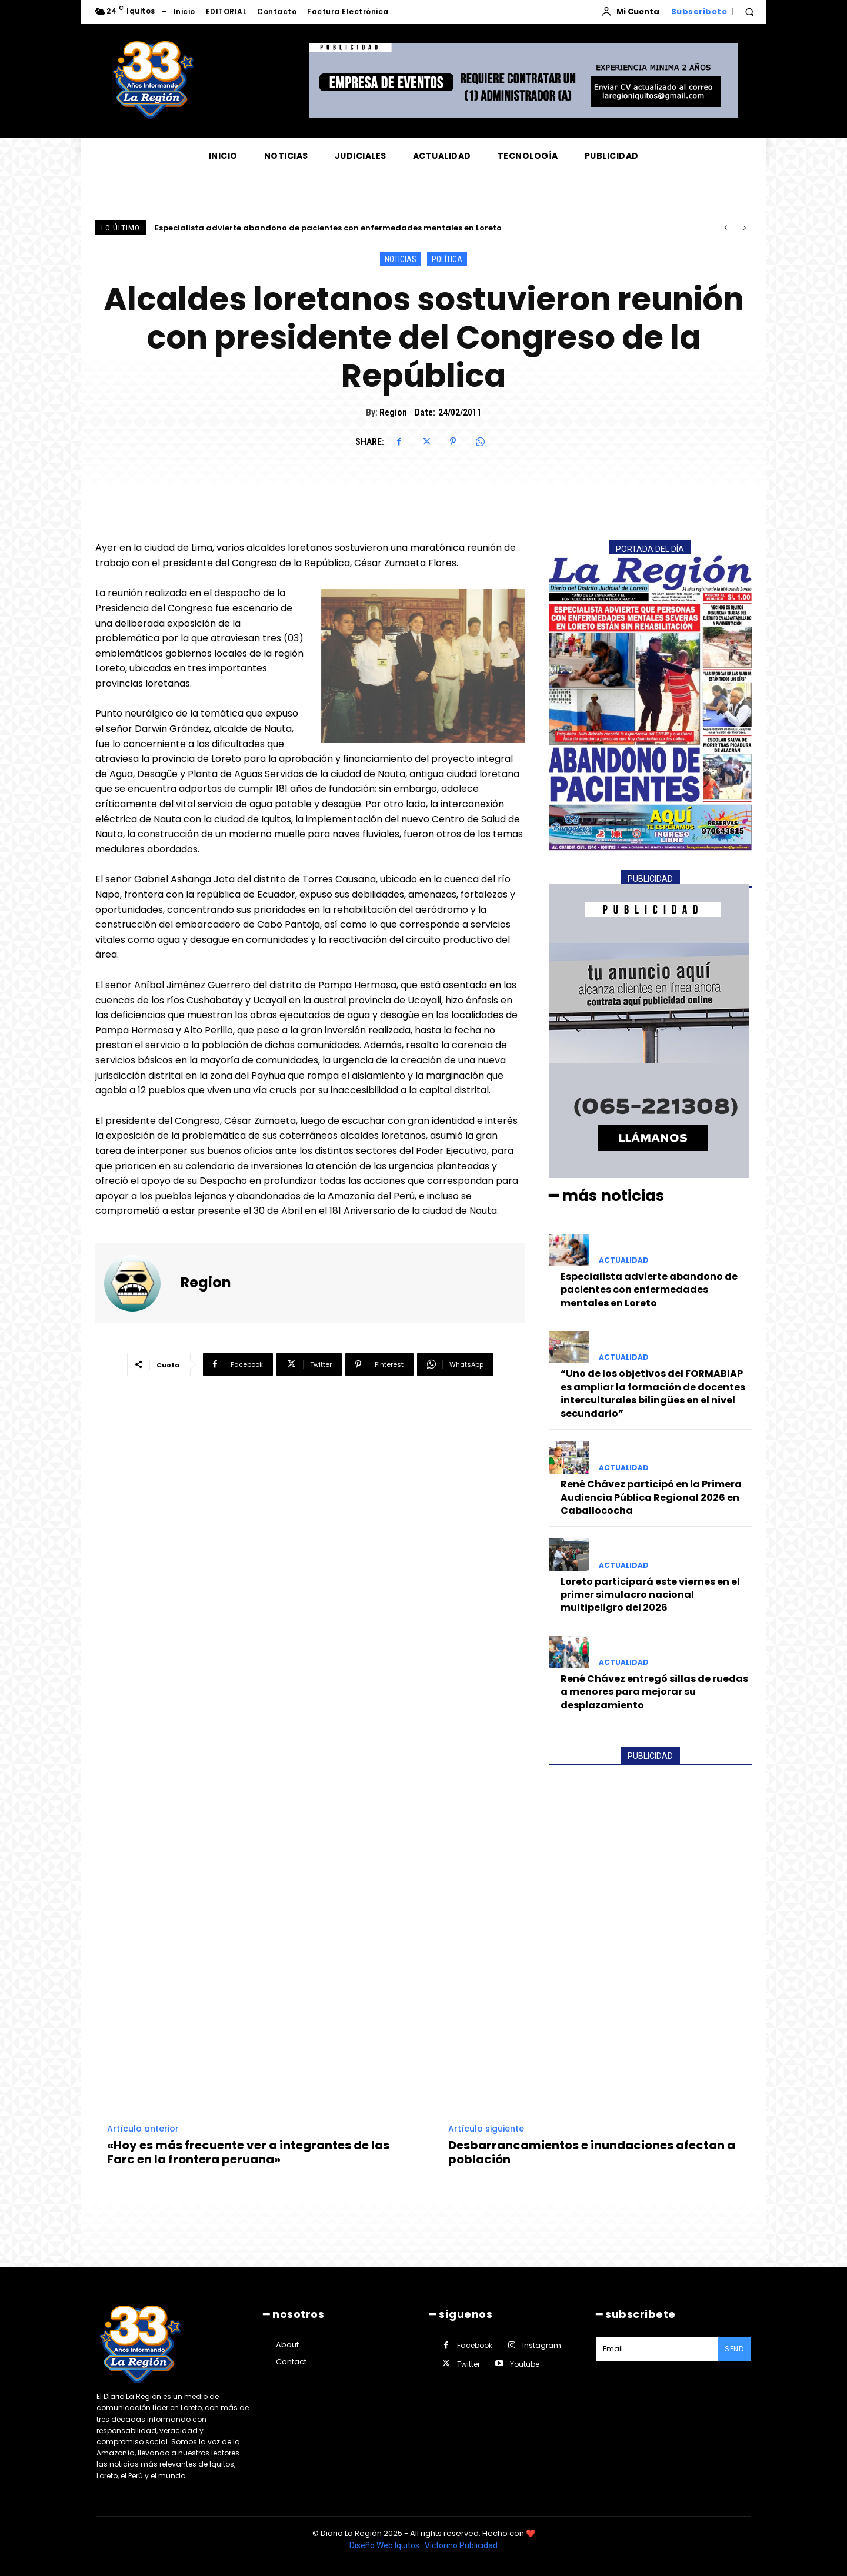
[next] (744, 227)
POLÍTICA (447, 259)
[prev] (725, 227)
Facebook (474, 2345)
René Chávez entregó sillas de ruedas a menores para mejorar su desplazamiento (654, 1692)
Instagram (541, 2345)
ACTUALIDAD (624, 1260)
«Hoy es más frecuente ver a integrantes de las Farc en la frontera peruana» (248, 2152)
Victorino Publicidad (461, 2545)
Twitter (468, 2364)
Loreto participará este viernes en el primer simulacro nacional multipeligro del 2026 (650, 1595)
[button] (749, 12)
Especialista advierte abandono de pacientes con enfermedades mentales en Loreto (328, 227)
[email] (657, 2349)
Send (734, 2349)
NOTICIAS (400, 259)
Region (393, 412)
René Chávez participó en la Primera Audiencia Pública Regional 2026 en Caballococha (651, 1497)
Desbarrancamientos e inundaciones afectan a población (591, 2152)
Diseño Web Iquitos (385, 2545)
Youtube (524, 2364)
